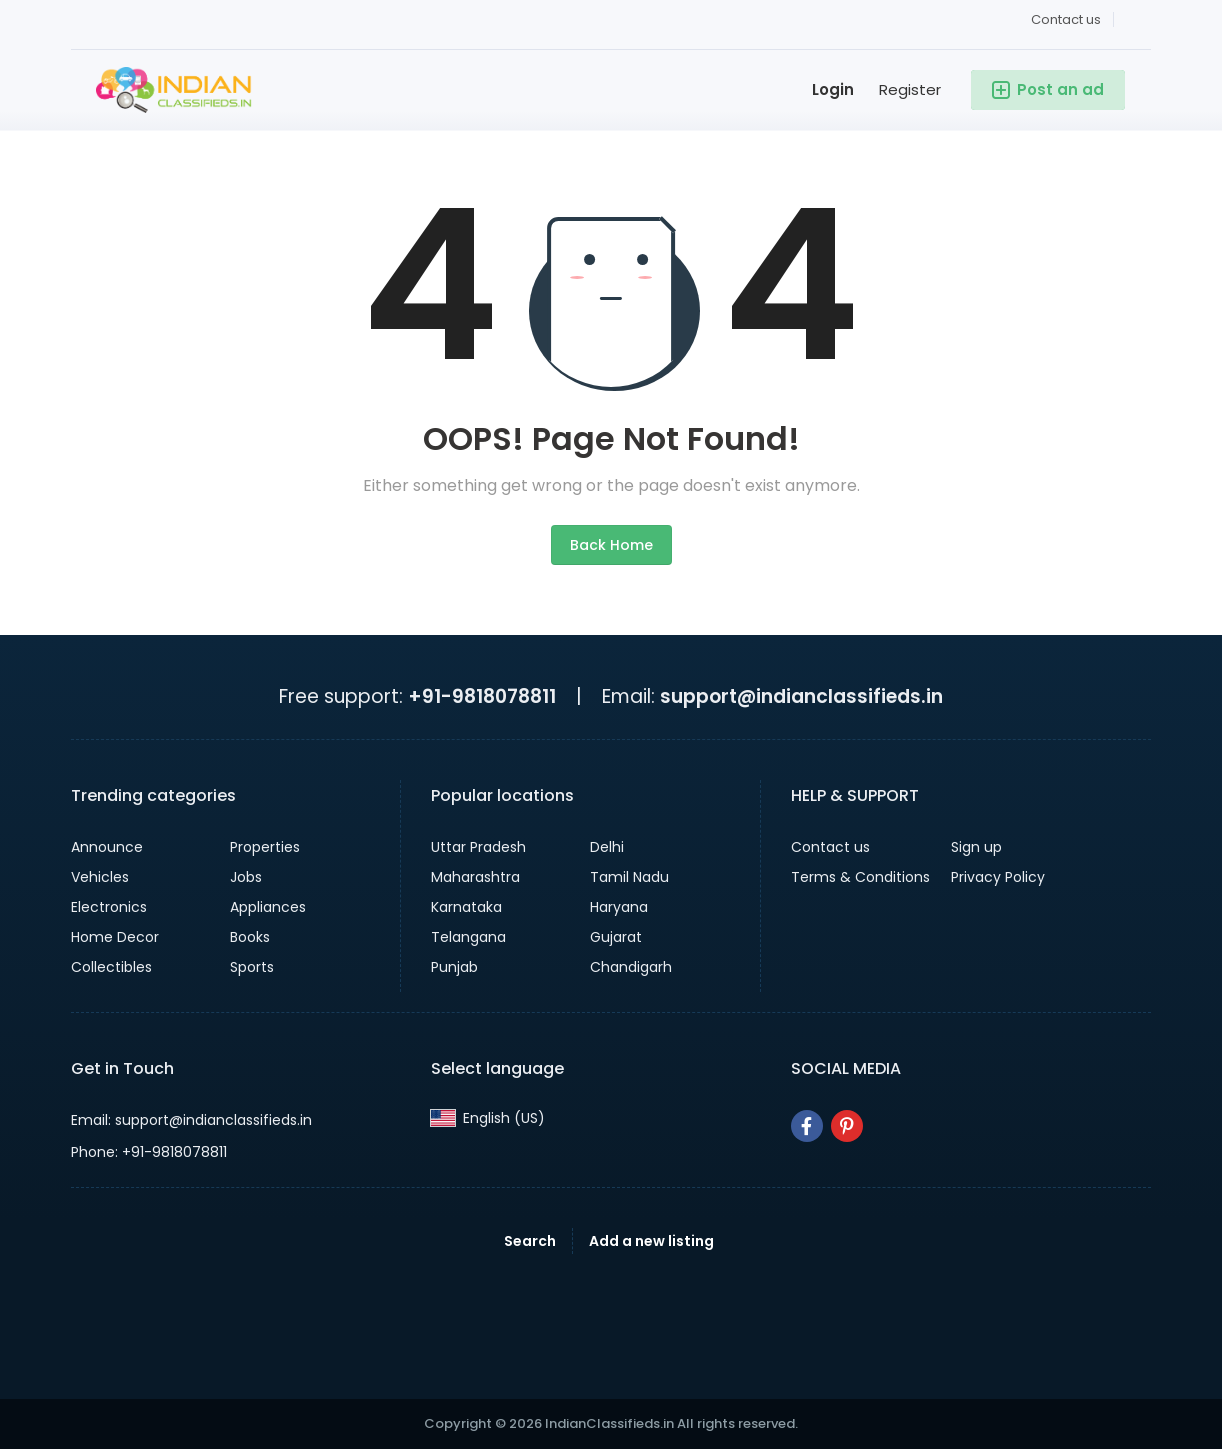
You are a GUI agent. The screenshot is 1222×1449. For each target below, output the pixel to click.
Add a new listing (651, 1241)
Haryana (619, 907)
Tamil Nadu (629, 877)
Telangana (468, 937)
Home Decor (115, 937)
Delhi (607, 847)
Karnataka (466, 907)
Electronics (109, 907)
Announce (107, 847)
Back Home (611, 545)
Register (910, 89)
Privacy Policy (998, 877)
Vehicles (100, 877)
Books (250, 937)
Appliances (268, 907)
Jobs (246, 877)
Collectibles (111, 967)
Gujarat (616, 937)
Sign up (976, 847)
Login (833, 89)
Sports (252, 967)
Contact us (1066, 19)
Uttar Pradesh (478, 847)
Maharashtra (475, 877)
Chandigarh (631, 967)
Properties (265, 847)
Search (530, 1241)
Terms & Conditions (860, 877)
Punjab (454, 967)
